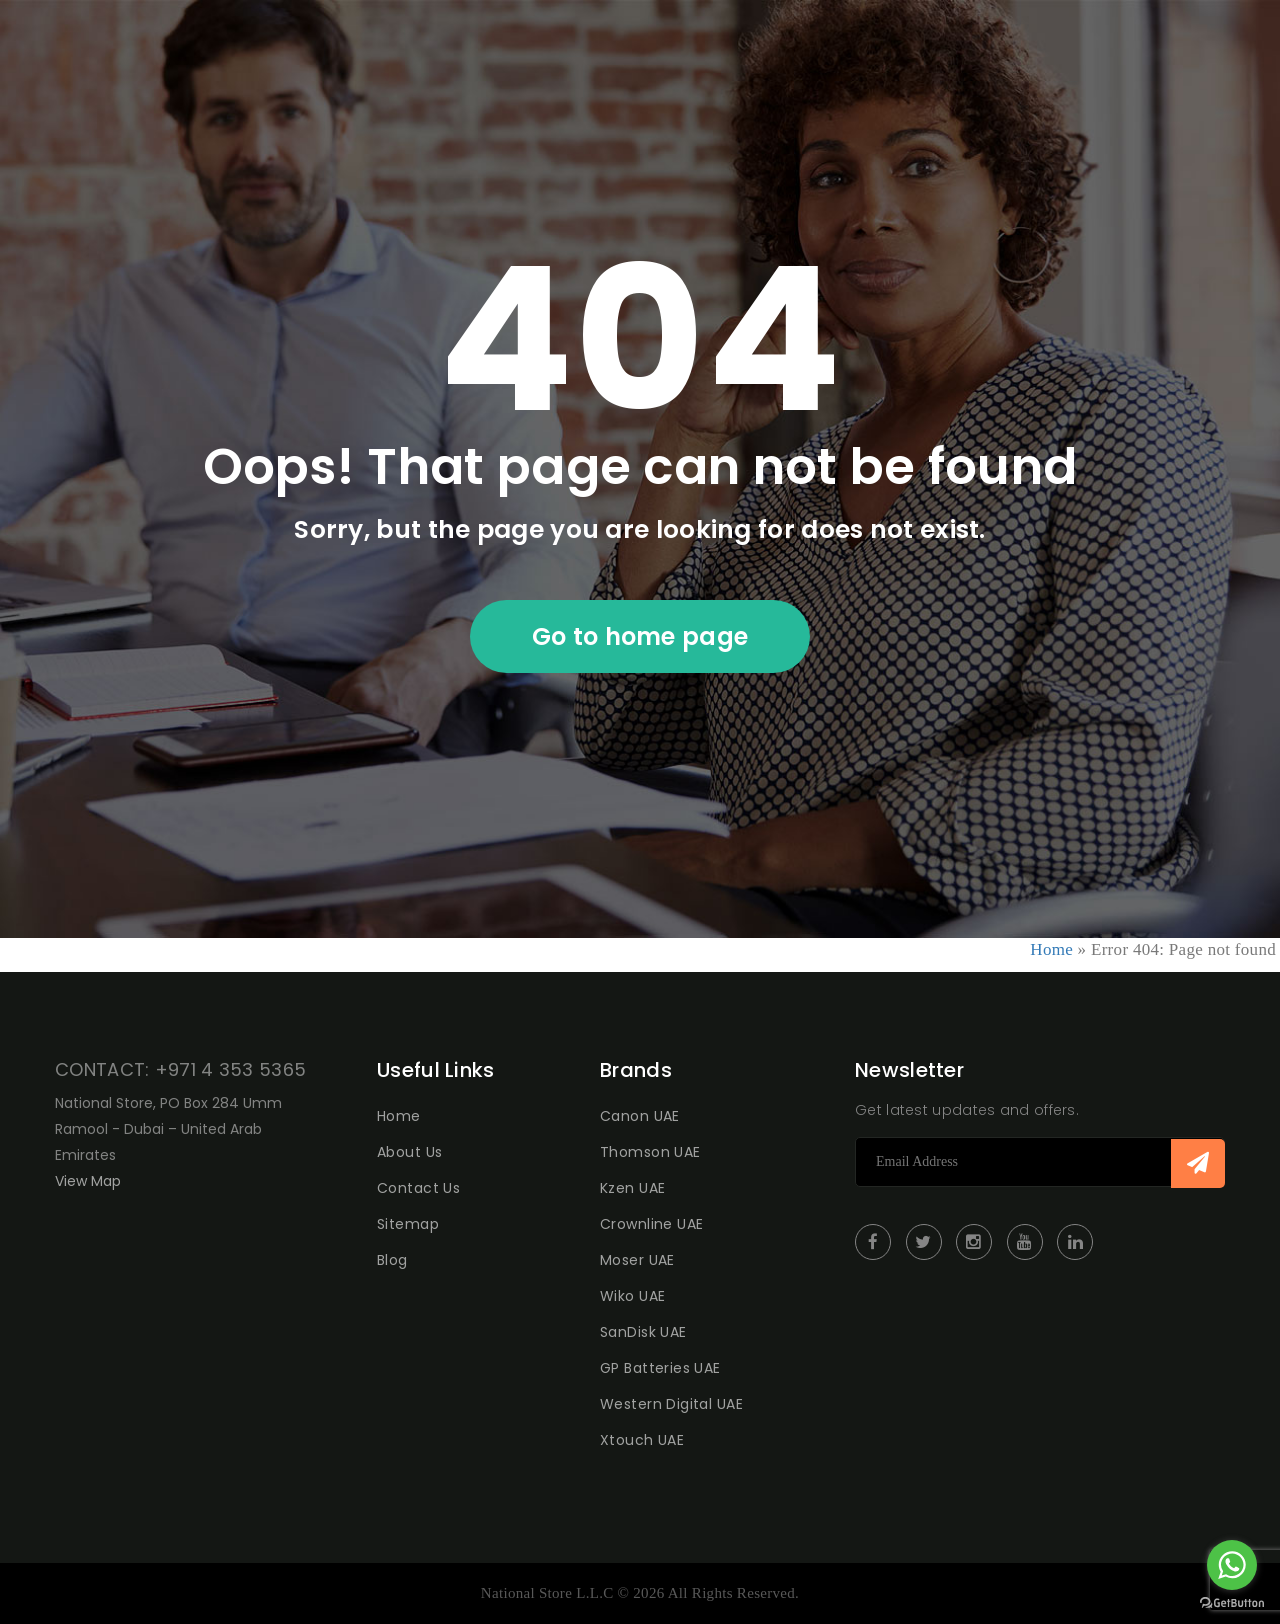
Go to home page (640, 636)
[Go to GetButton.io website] (1232, 1603)
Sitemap (408, 1224)
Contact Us (418, 1188)
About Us (409, 1152)
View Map (88, 1181)
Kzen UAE (632, 1188)
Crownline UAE (651, 1224)
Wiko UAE (632, 1296)
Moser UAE (637, 1260)
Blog (392, 1260)
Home (1051, 949)
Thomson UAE (650, 1152)
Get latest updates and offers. (967, 1110)
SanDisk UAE (643, 1332)
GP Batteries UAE (660, 1368)
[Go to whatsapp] (1232, 1565)
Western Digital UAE (671, 1404)
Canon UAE (640, 1116)
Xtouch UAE (642, 1440)
